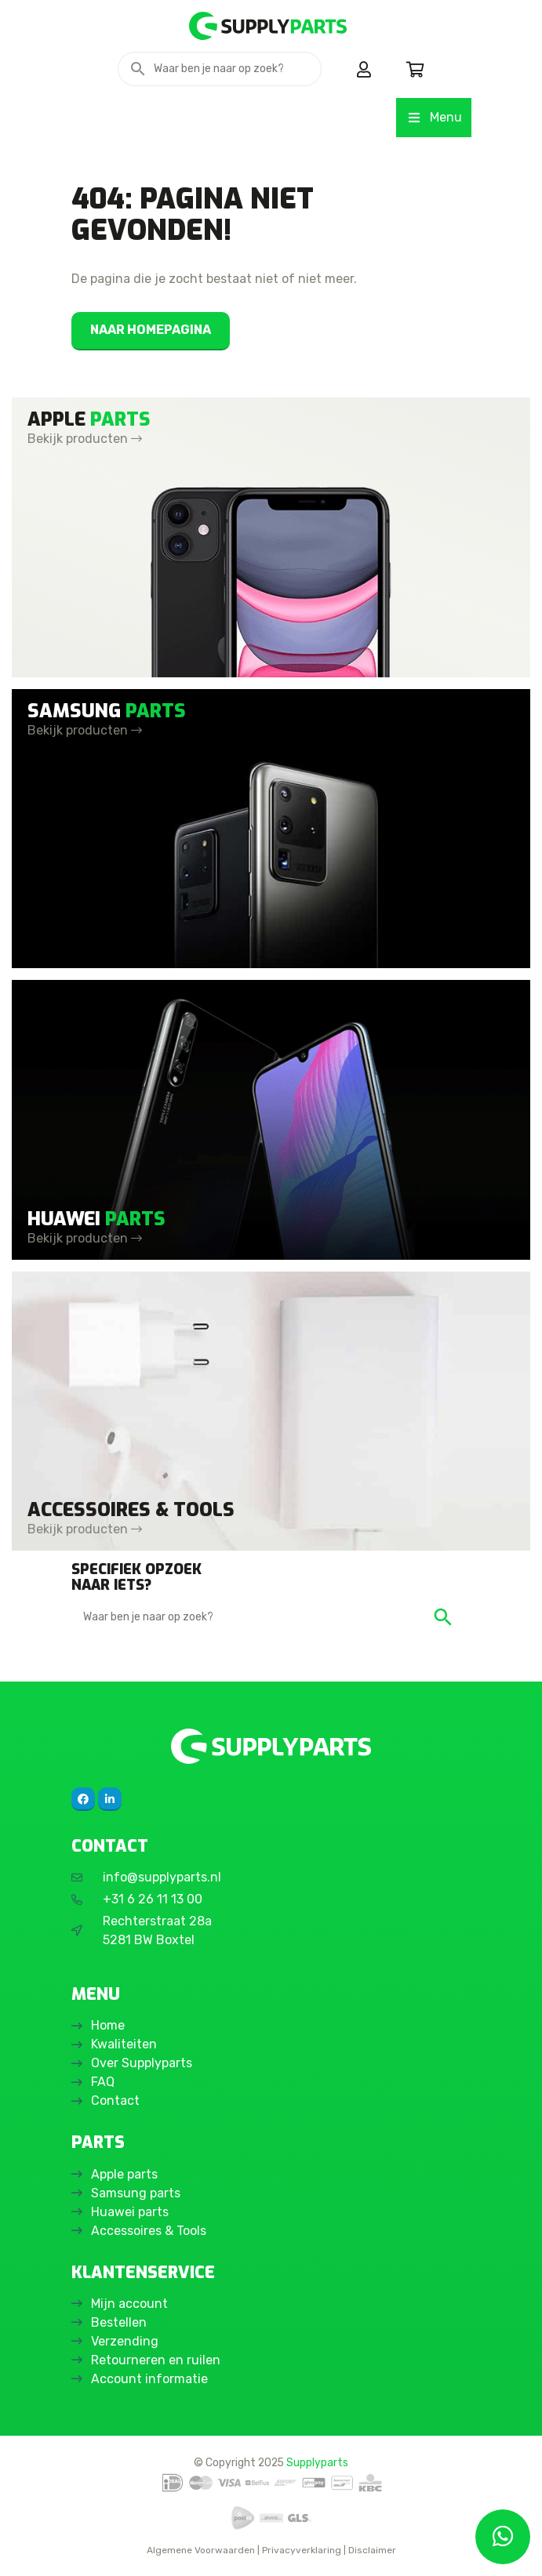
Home (108, 2025)
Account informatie (149, 2378)
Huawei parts (130, 2211)
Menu (433, 117)
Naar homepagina (150, 329)
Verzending (124, 2341)
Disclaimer (372, 2550)
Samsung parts (135, 2193)
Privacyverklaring (301, 2550)
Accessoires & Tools (148, 2230)
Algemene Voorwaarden (201, 2550)
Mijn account (129, 2303)
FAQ (103, 2081)
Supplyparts (317, 2462)
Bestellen (119, 2322)
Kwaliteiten (124, 2044)
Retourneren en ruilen (155, 2360)
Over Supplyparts (141, 2062)
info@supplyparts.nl (162, 1877)
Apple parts (124, 2174)
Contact (115, 2100)
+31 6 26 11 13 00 (152, 1899)
